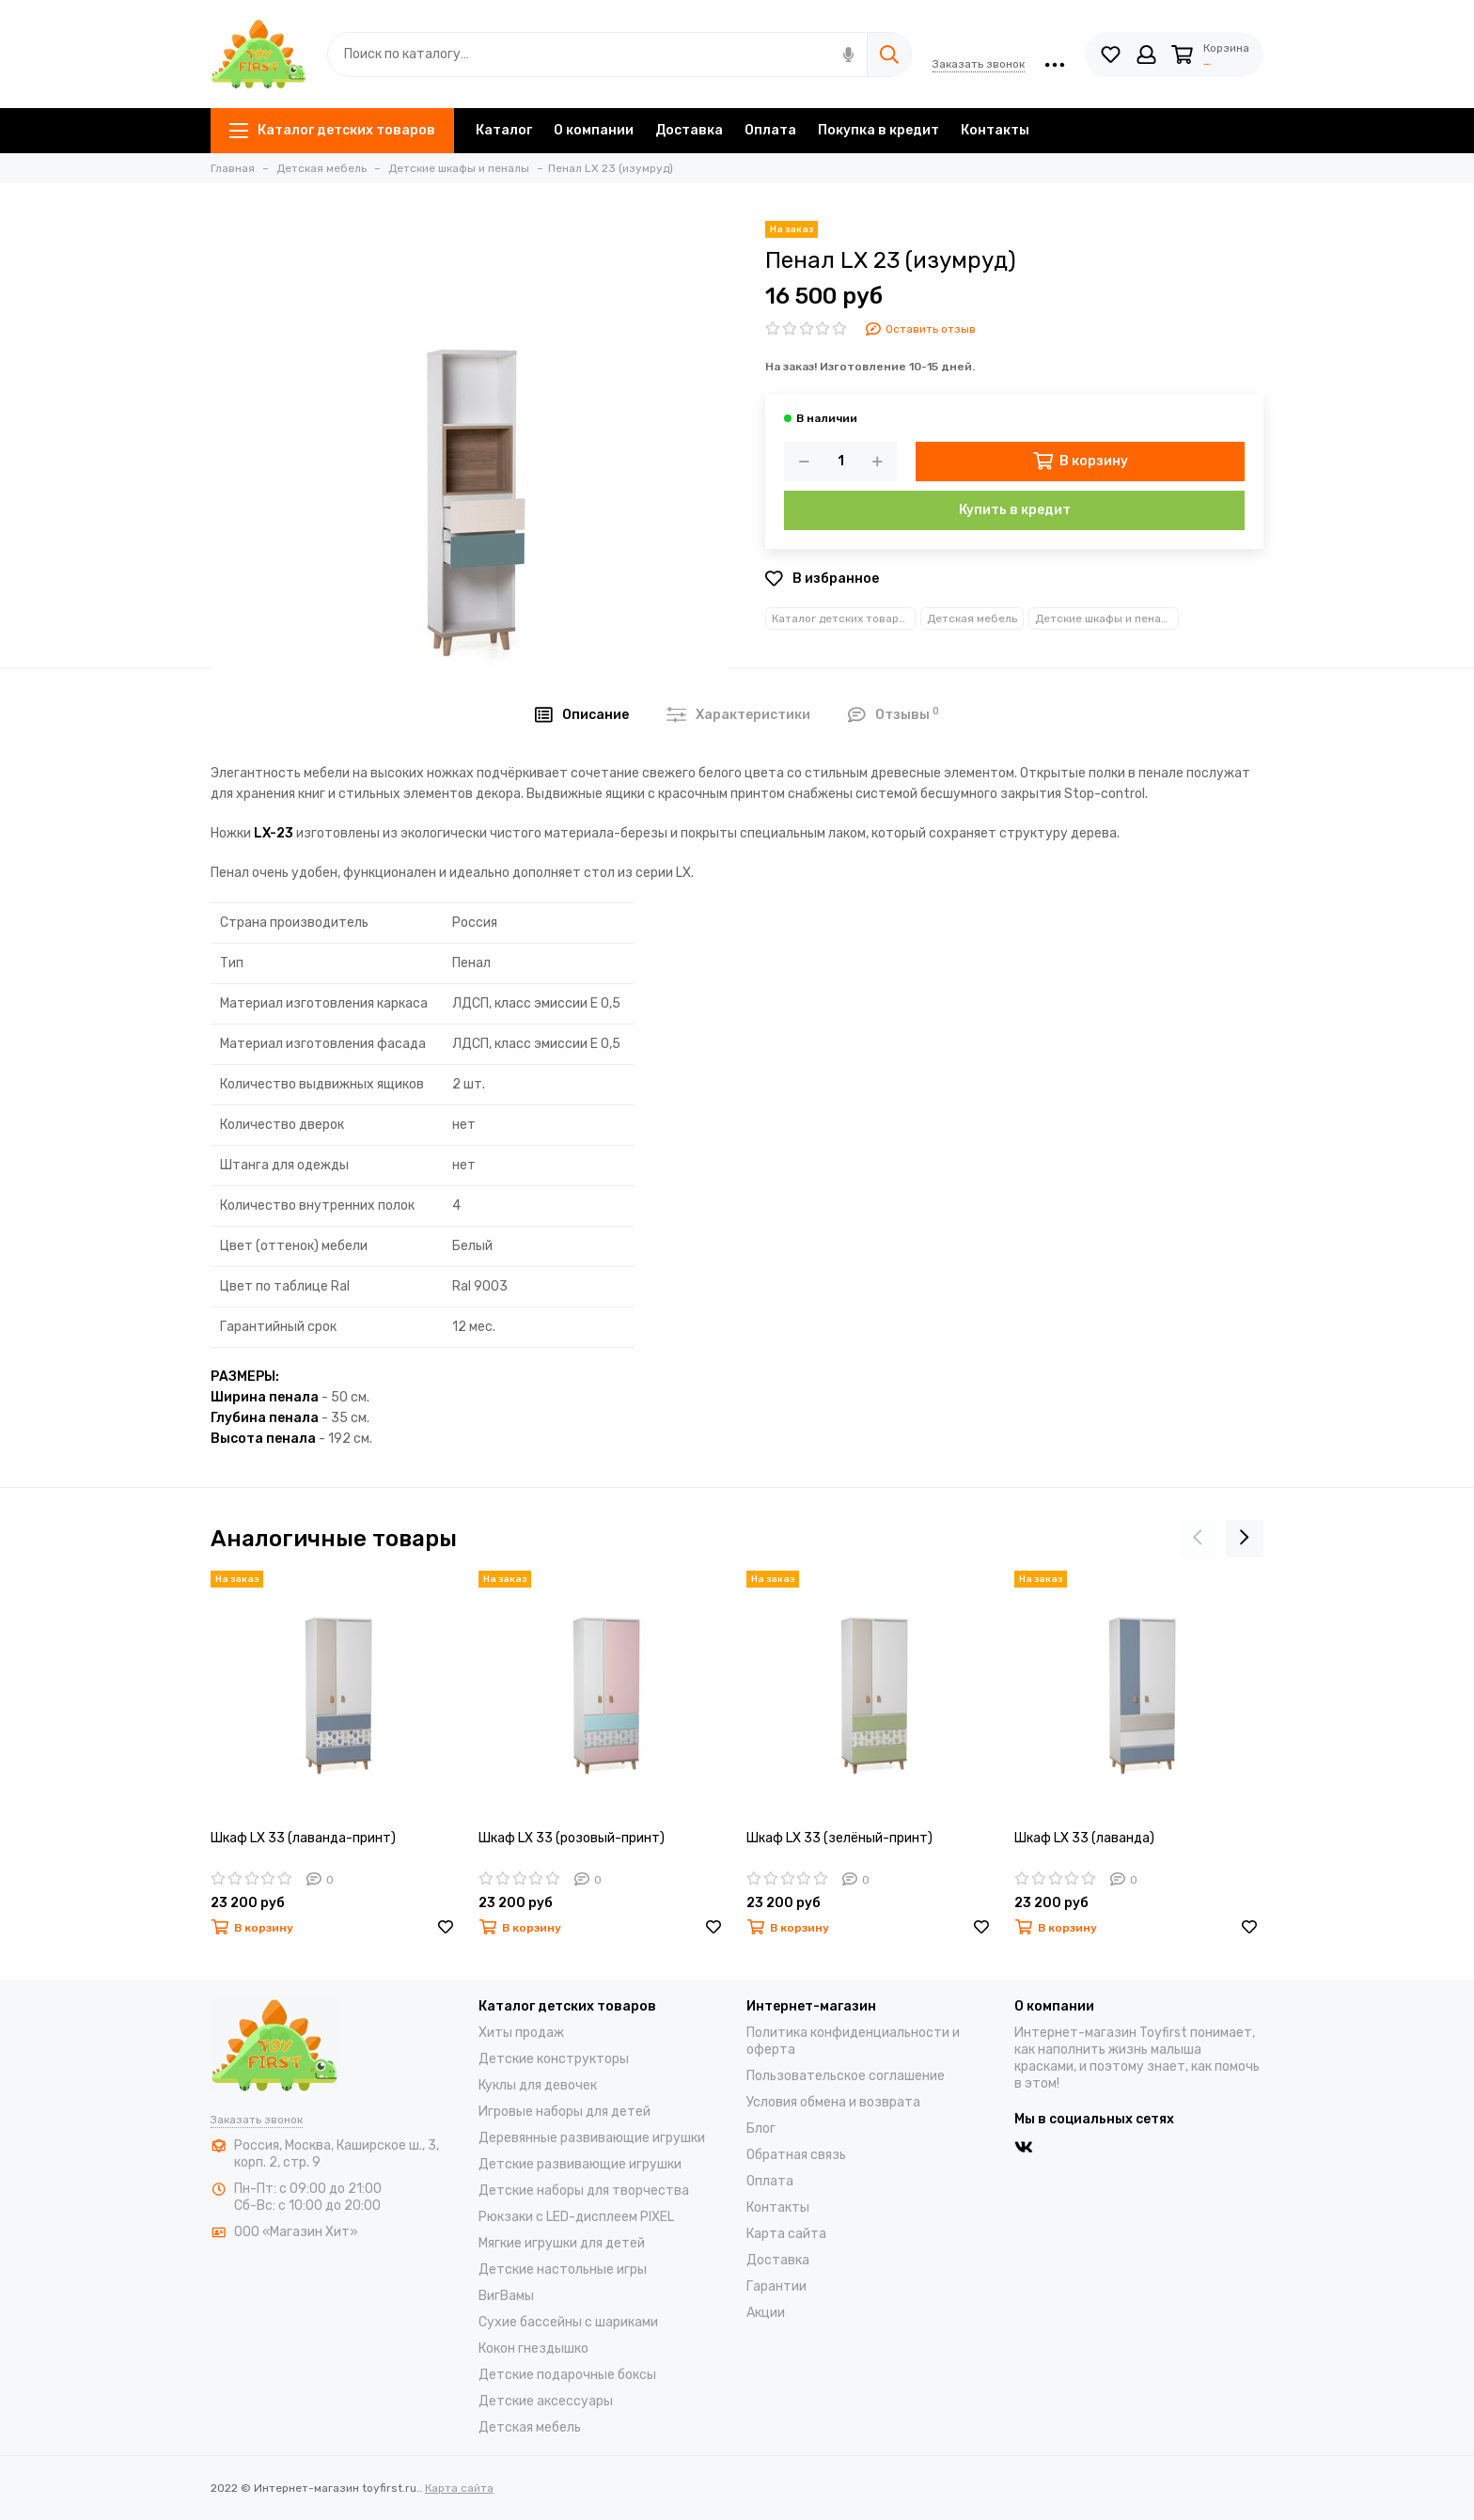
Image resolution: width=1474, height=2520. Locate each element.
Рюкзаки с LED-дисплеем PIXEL (576, 2217)
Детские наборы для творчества (583, 2191)
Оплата (770, 130)
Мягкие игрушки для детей (561, 2243)
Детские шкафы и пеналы (1105, 618)
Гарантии (776, 2286)
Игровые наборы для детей (564, 2112)
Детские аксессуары (545, 2401)
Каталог (504, 130)
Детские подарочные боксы (567, 2375)
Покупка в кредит (878, 130)
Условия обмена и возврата (833, 2102)
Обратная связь (796, 2155)
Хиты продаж (521, 2033)
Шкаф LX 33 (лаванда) (1084, 1838)
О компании (594, 130)
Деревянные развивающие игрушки (591, 2138)
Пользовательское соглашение (845, 2076)
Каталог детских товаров (332, 130)
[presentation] (1197, 1538)
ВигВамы (506, 2296)
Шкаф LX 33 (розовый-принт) (571, 1838)
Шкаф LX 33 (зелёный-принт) (839, 1838)
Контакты (995, 130)
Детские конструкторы (553, 2059)
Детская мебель (972, 618)
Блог (761, 2129)
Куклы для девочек (537, 2085)
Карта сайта (786, 2234)
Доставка (689, 130)
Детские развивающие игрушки (580, 2164)
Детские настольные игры (562, 2269)
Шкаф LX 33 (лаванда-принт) (303, 1838)
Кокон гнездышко (533, 2348)
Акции (765, 2313)
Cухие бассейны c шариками (568, 2322)
